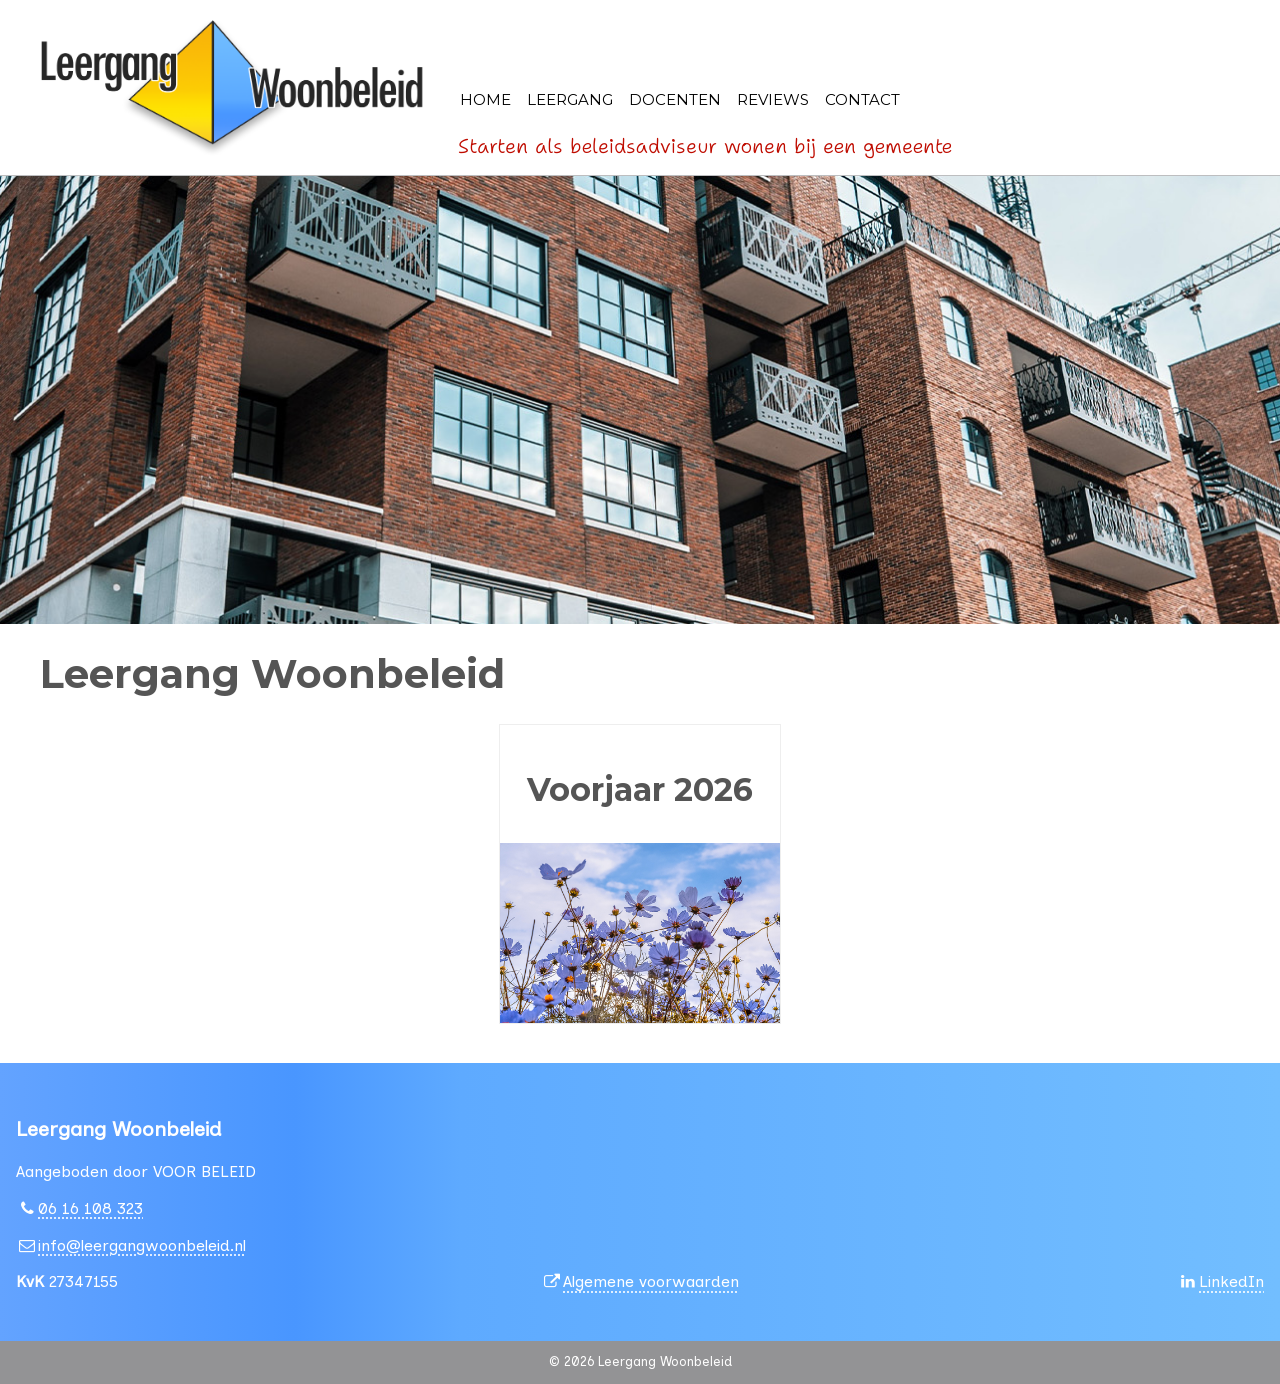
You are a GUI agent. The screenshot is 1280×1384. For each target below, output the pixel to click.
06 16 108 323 (90, 1208)
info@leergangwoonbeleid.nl (142, 1245)
